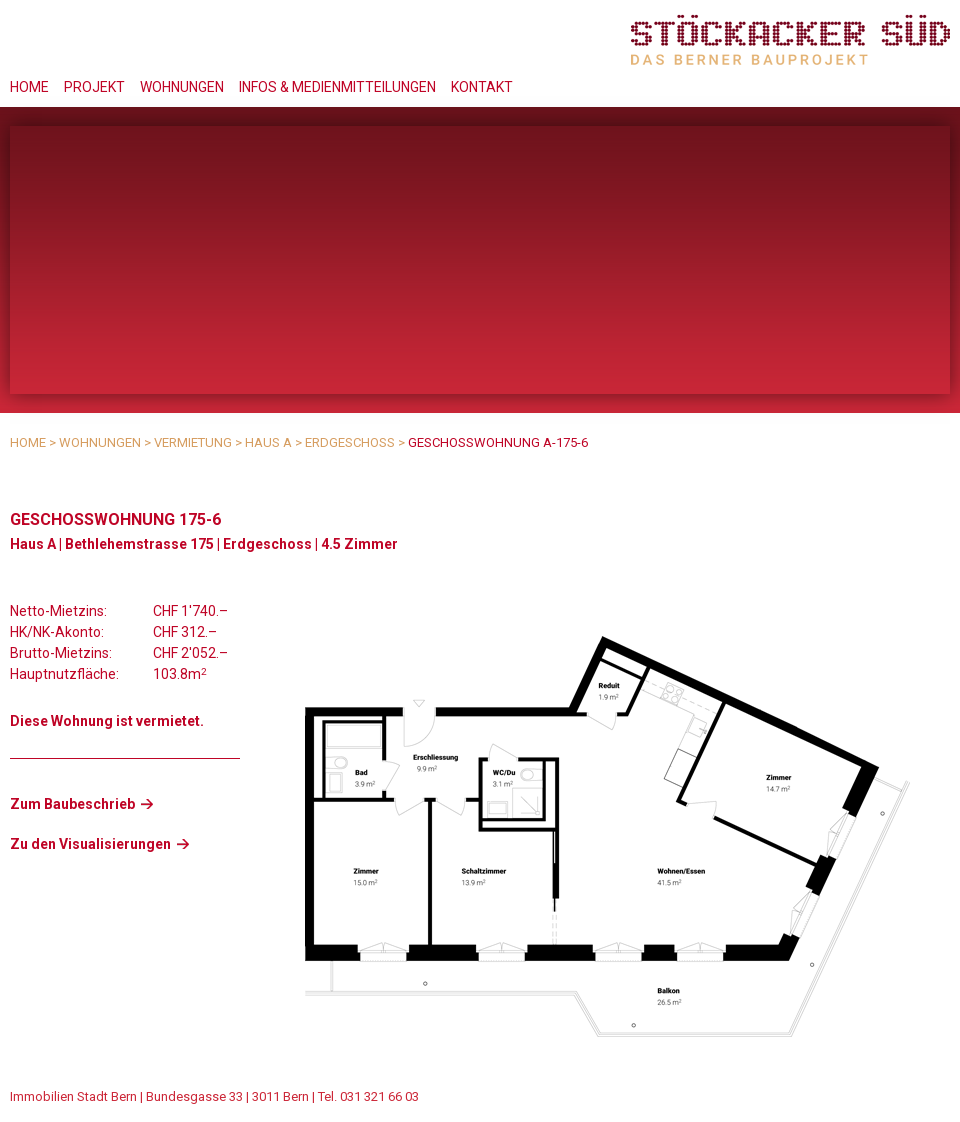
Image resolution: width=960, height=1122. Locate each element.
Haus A (268, 442)
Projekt (94, 87)
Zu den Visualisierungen (90, 844)
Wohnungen (182, 87)
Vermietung (193, 442)
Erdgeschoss (350, 442)
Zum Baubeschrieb (72, 804)
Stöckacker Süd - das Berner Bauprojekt (790, 39)
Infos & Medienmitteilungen (337, 87)
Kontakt (482, 87)
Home (29, 87)
